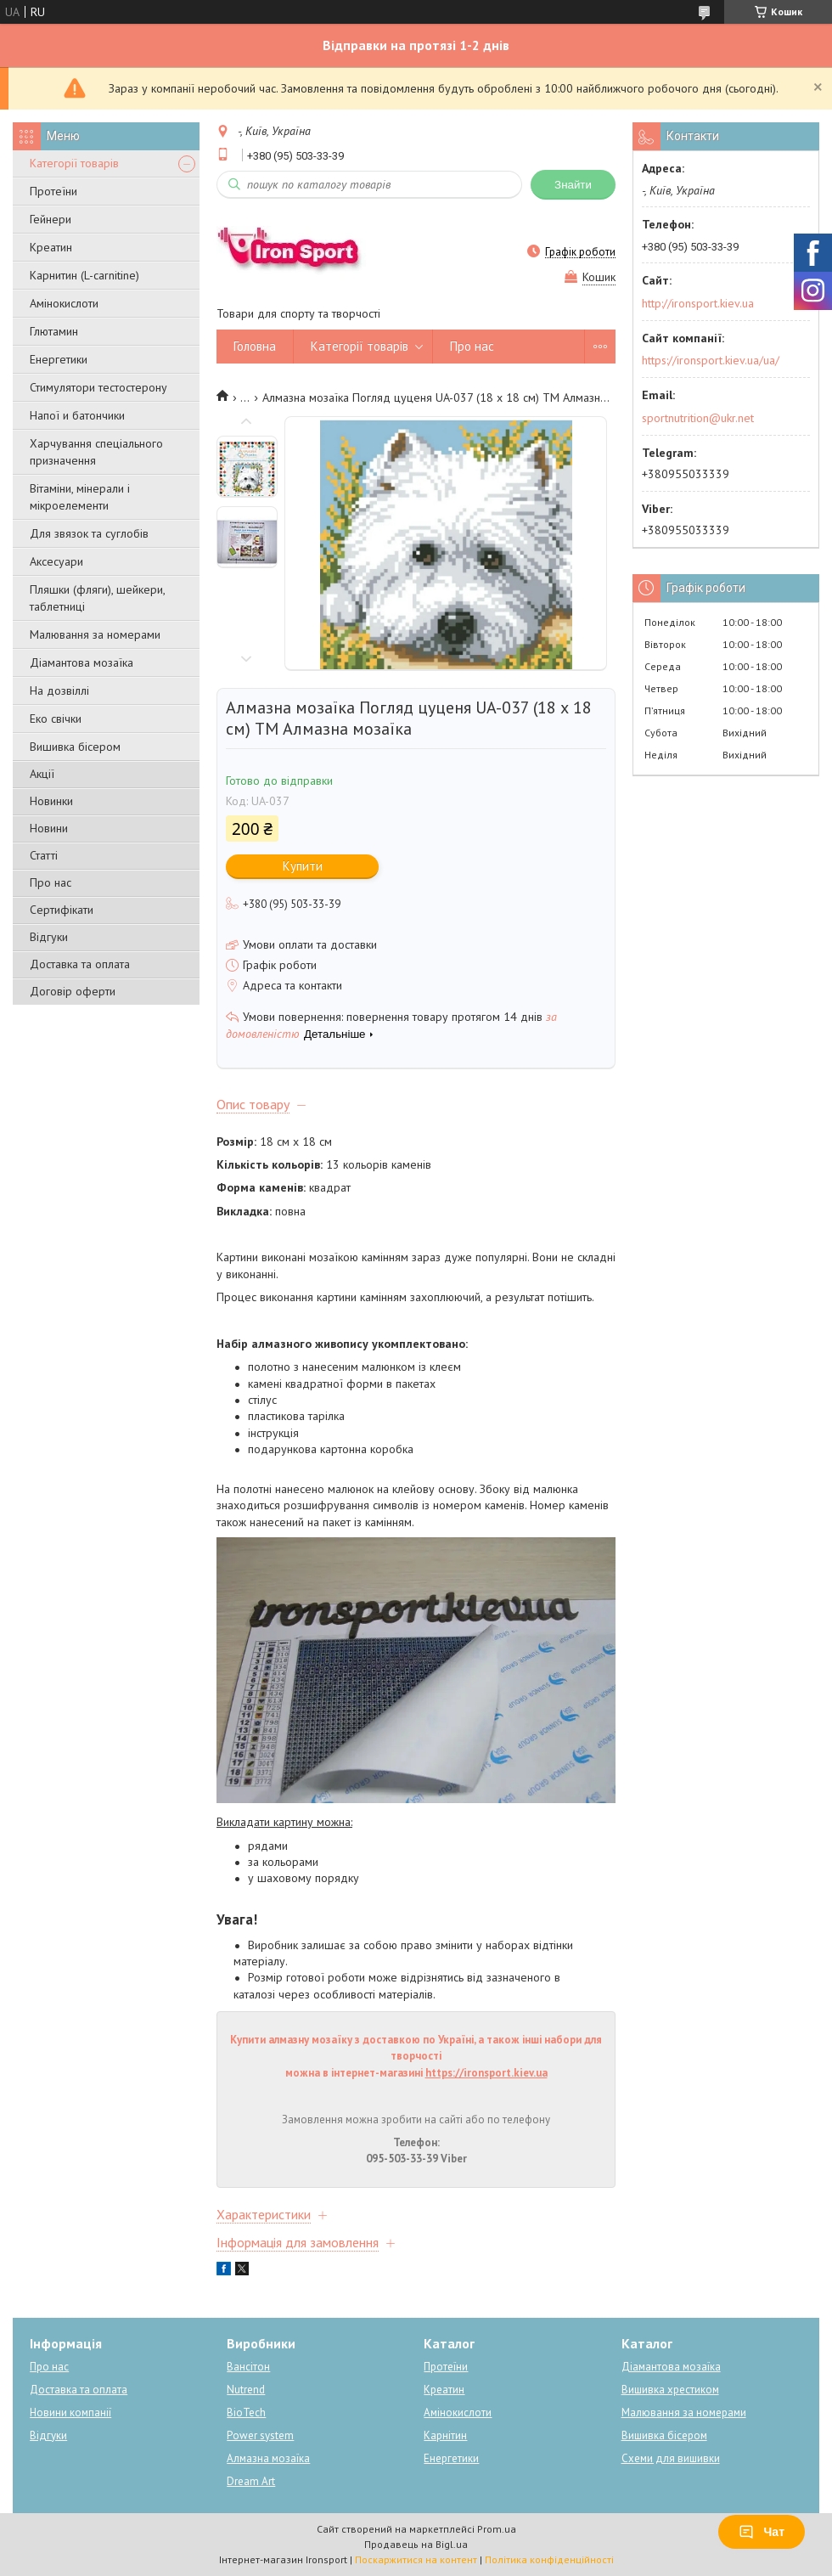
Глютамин (54, 331)
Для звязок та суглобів (89, 533)
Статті (44, 855)
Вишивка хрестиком (670, 2389)
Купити (303, 866)
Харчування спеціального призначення (96, 452)
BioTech (246, 2412)
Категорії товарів (74, 163)
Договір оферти (72, 991)
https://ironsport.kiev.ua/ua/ (710, 360)
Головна (254, 346)
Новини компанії (70, 2412)
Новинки (51, 801)
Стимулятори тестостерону (98, 387)
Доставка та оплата (80, 964)
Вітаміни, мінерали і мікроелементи (80, 497)
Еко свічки (56, 718)
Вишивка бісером (75, 746)
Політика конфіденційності (549, 2559)
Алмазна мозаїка (268, 2458)
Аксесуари (56, 561)
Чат (761, 2531)
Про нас (50, 882)
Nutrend (246, 2389)
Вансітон (248, 2366)
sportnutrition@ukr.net (698, 418)
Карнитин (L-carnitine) (84, 275)
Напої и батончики (77, 415)
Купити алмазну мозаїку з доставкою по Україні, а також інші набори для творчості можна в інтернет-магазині (416, 2056)
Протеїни (53, 191)
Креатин (51, 247)
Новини (49, 828)
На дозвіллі (59, 690)
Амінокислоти (64, 303)
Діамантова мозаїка (81, 662)
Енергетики (58, 359)
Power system (260, 2435)
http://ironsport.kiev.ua (698, 303)
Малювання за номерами (95, 634)
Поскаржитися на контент (416, 2559)
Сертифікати (61, 909)
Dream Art (251, 2481)
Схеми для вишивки (670, 2458)
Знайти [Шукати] (573, 184)
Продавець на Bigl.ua (416, 2544)
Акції (42, 773)
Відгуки (49, 936)
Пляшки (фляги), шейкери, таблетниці (97, 598)
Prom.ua (496, 2528)
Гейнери (50, 219)
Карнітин (445, 2435)
